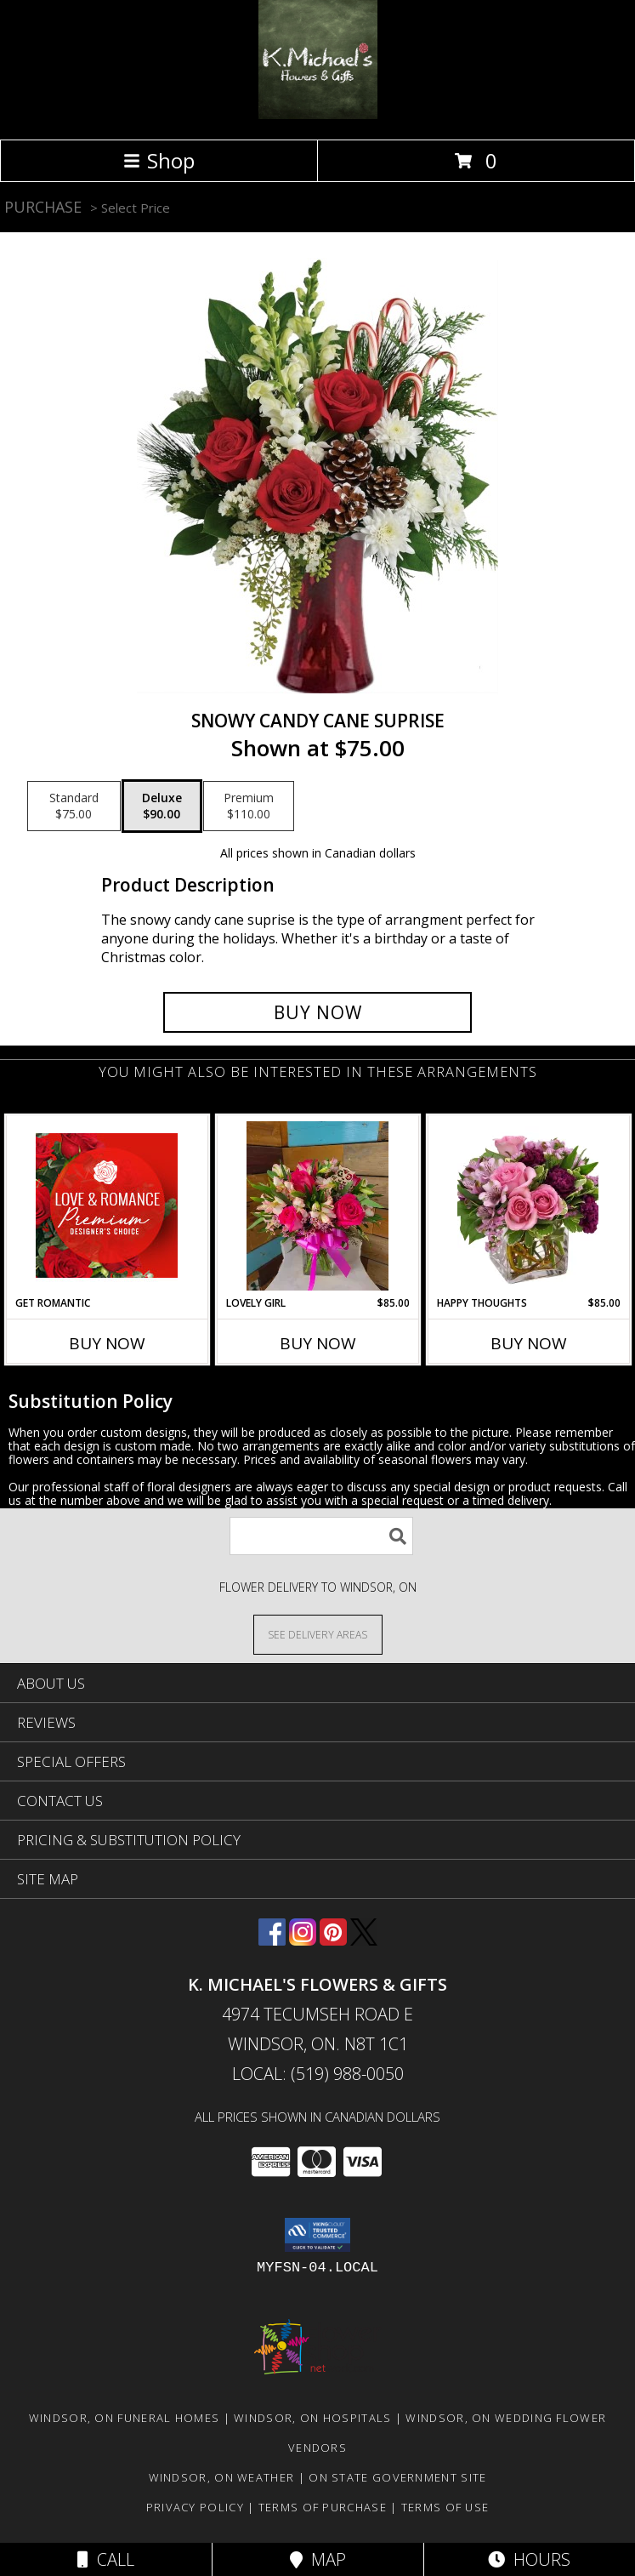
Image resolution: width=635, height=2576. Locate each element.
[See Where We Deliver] (318, 1634)
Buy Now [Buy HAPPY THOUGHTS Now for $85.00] (528, 1343)
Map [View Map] (318, 2559)
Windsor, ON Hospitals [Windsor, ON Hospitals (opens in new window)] (312, 2417)
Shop (159, 160)
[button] (317, 2235)
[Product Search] (321, 1536)
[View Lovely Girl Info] (317, 1206)
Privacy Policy (195, 2507)
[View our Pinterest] (333, 1940)
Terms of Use (445, 2507)
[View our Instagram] (302, 1940)
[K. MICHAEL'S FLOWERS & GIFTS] (317, 114)
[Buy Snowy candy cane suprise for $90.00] (318, 1012)
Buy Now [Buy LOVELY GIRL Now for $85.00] (318, 1343)
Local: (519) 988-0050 (318, 2073)
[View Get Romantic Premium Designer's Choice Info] (107, 1205)
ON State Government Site (397, 2477)
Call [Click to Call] (105, 2559)
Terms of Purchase (322, 2507)
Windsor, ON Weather (222, 2477)
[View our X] (363, 1940)
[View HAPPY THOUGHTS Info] (528, 1206)
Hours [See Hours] (529, 2559)
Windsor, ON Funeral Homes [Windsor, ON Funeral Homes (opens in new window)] (124, 2417)
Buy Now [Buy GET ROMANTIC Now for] (107, 1343)
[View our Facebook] (272, 1940)
